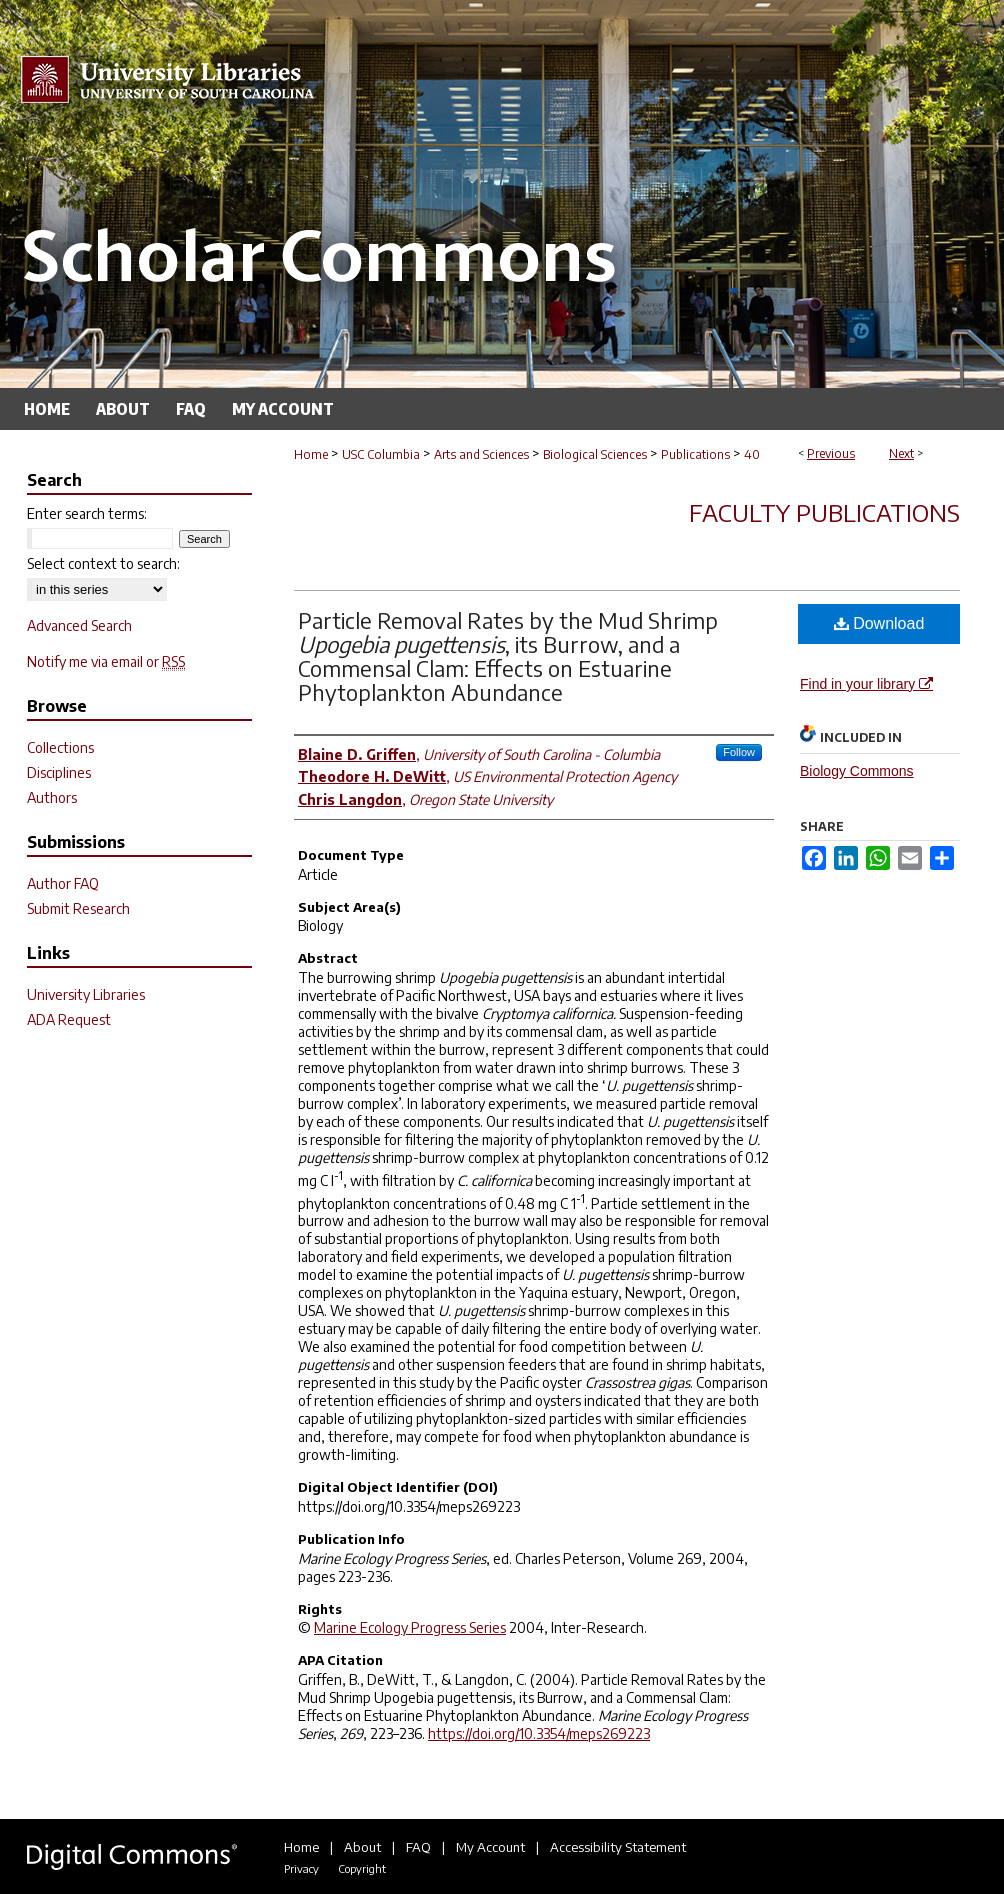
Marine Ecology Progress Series (410, 1627)
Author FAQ (63, 883)
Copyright (362, 1868)
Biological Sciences (595, 454)
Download (879, 623)
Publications (695, 454)
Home (311, 454)
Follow (739, 752)
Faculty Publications (824, 512)
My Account (490, 1847)
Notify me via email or (106, 661)
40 (752, 454)
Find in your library (866, 684)
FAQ (418, 1847)
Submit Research (78, 908)
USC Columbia (381, 454)
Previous (831, 453)
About (362, 1847)
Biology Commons (857, 771)
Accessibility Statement (618, 1847)
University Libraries (86, 994)
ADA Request (69, 1019)
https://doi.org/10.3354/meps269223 (539, 1733)
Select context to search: (103, 563)
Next (901, 453)
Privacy (301, 1868)
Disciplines (59, 772)
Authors (52, 797)
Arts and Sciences (481, 454)
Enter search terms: (87, 513)
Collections (60, 747)
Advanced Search (79, 625)
